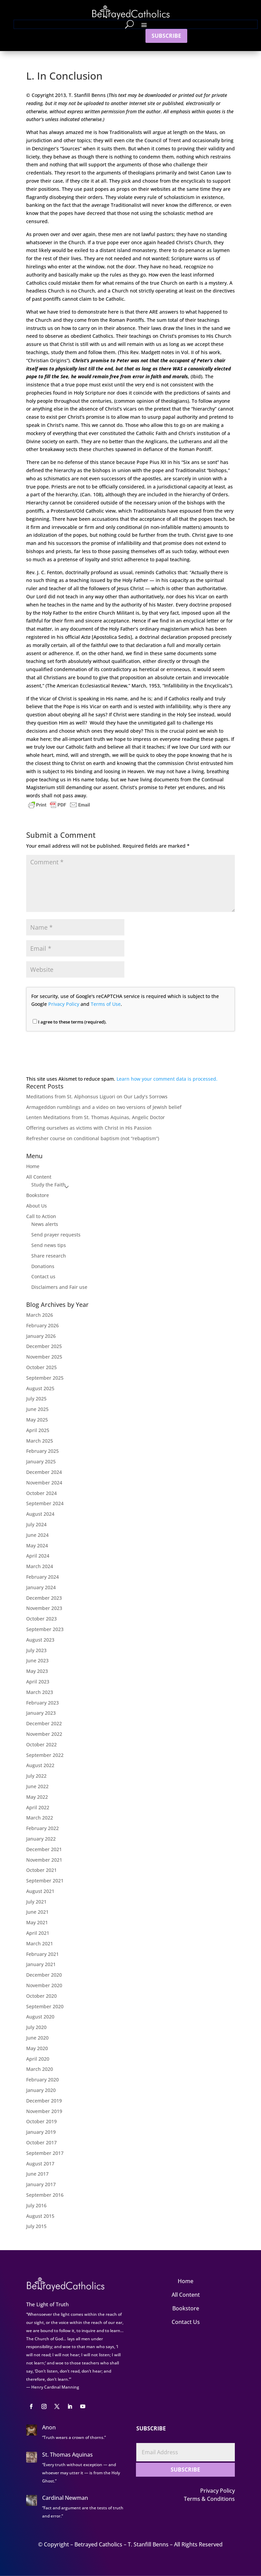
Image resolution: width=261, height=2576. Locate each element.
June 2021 (37, 1912)
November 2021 (44, 1860)
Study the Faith (48, 1184)
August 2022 (40, 1765)
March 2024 (39, 1566)
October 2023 (41, 1618)
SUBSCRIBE (166, 35)
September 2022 (45, 1755)
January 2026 (41, 1336)
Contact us (43, 1276)
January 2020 (41, 2090)
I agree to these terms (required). (70, 1022)
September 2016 (45, 2195)
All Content (38, 1177)
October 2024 (41, 1493)
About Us (36, 1205)
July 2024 (36, 1524)
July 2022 (36, 1776)
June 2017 (37, 2174)
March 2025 (39, 1440)
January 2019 (41, 2132)
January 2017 (41, 2184)
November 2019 (44, 2111)
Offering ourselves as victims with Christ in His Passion (89, 1128)
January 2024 (41, 1587)
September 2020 (45, 2006)
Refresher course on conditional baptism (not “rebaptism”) (92, 1138)
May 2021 (37, 1922)
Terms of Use (106, 1004)
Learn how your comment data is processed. (167, 1079)
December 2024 (44, 1472)
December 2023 (44, 1598)
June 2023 (37, 1660)
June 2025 (37, 1409)
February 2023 (42, 1702)
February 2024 (42, 1577)
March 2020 (39, 2069)
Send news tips (48, 1245)
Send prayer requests (56, 1234)
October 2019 (41, 2121)
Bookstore (37, 1195)
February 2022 (42, 1828)
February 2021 (42, 1954)
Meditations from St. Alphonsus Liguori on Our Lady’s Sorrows (97, 1096)
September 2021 (45, 1880)
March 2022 (39, 1817)
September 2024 (45, 1503)
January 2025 (41, 1461)
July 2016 (36, 2205)
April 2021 (37, 1933)
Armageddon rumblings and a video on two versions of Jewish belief (103, 1107)
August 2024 (40, 1514)
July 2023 (36, 1650)
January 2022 (41, 1838)
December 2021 (44, 1849)
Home (32, 1166)
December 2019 (44, 2100)
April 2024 (37, 1555)
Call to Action (41, 1216)
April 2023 (37, 1681)
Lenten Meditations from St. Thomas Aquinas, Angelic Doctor (95, 1117)
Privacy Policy (63, 1004)
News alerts (44, 1224)
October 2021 (41, 1870)
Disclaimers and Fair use (59, 1287)
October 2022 (41, 1744)
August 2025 (40, 1388)
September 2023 (45, 1629)
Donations (42, 1266)
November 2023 (44, 1608)
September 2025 (45, 1378)
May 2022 (37, 1797)
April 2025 (37, 1430)
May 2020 (37, 2048)
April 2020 (37, 2059)
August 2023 (40, 1639)
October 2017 (41, 2142)
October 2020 (41, 1996)
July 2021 (36, 1901)
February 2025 (42, 1451)
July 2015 (36, 2226)
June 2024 (37, 1535)
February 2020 (42, 2079)
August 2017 (40, 2163)
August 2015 (40, 2216)
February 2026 (42, 1325)
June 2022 (37, 1786)
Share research (48, 1255)
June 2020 (37, 2037)
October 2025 (41, 1367)
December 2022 (44, 1723)
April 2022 (37, 1807)
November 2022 (44, 1734)
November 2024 (44, 1482)
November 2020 (44, 1985)
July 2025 (36, 1398)
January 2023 (41, 1713)
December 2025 (44, 1346)
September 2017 (45, 2153)
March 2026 (39, 1315)
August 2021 (40, 1891)
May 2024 (37, 1545)
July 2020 (36, 2027)
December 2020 (44, 1975)
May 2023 (37, 1671)
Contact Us (186, 2322)
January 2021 (41, 1964)
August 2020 (40, 2016)
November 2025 (44, 1356)
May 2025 (37, 1419)
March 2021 (39, 1943)
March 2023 (39, 1692)
